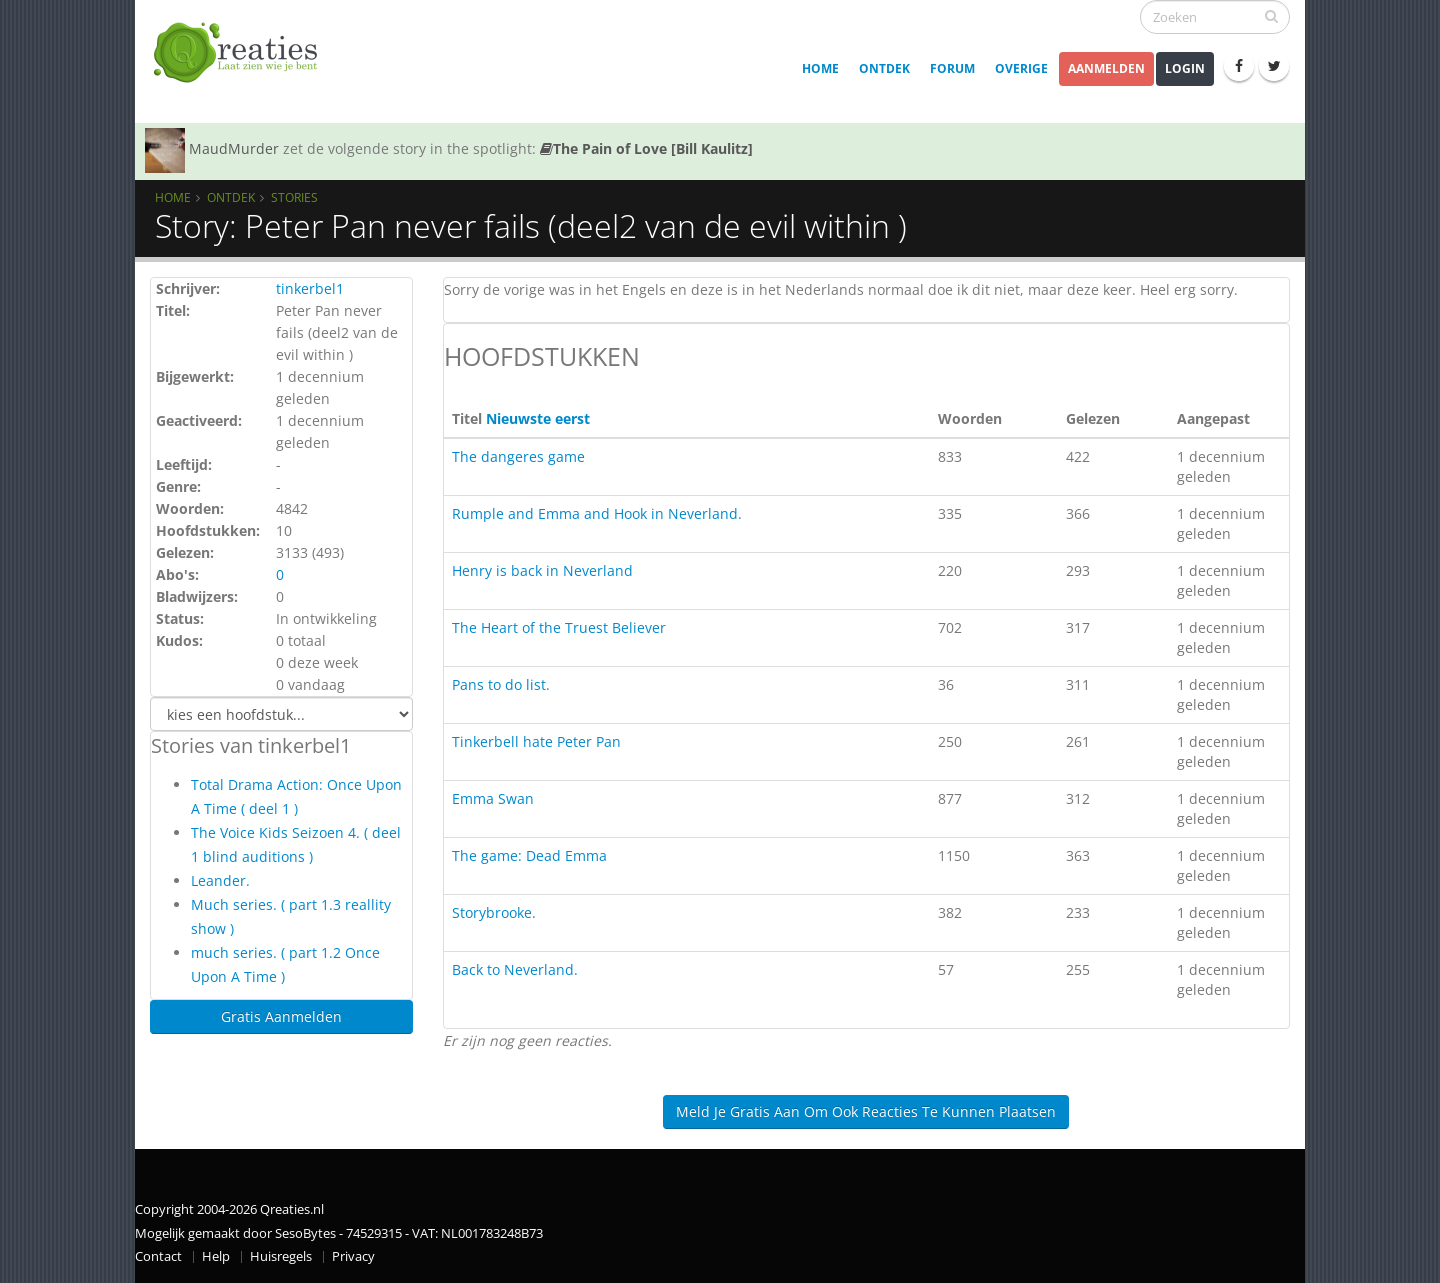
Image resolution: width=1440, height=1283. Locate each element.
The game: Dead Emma (529, 855)
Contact (158, 1256)
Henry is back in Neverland (542, 570)
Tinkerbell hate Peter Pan (536, 741)
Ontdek (884, 68)
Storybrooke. (494, 912)
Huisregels (281, 1256)
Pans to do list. (501, 684)
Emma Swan (493, 798)
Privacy (353, 1256)
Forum (952, 68)
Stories (294, 197)
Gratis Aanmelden (281, 1016)
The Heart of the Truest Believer (559, 627)
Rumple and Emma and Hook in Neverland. (597, 513)
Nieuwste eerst (538, 418)
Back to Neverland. (515, 969)
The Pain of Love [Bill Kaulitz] (646, 148)
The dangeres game (518, 456)
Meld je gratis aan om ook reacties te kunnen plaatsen (866, 1111)
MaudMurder (234, 148)
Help (216, 1256)
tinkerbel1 (310, 288)
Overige (1021, 68)
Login (1185, 68)
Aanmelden (1106, 68)
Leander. (220, 880)
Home (820, 68)
